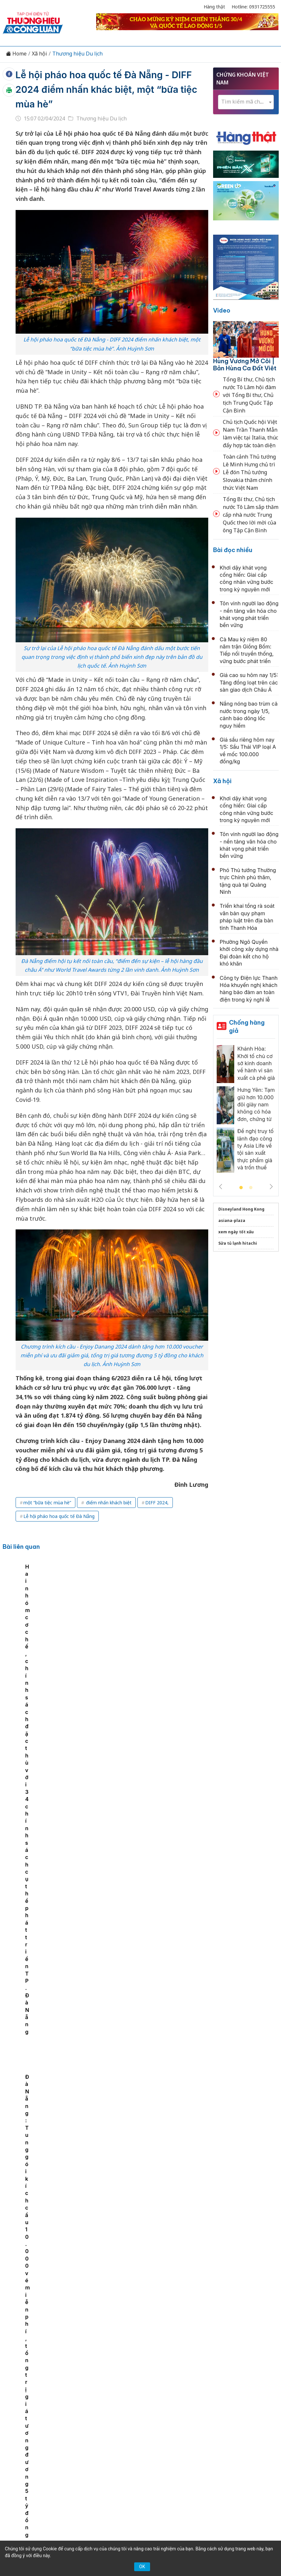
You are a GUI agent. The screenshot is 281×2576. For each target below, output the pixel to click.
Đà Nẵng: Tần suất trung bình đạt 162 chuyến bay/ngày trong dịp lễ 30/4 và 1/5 (153, 2269)
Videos (163, 2428)
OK (142, 2566)
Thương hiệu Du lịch (77, 54)
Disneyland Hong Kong (241, 1209)
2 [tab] (251, 1188)
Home (16, 54)
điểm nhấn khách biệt (108, 1502)
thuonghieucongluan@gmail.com (132, 2484)
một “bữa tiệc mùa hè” (47, 1502)
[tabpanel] (40, 1610)
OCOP (240, 2416)
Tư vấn (118, 2428)
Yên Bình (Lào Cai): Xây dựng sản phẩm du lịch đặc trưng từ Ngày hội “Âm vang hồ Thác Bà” (156, 1841)
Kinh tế (66, 2416)
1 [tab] (241, 1188)
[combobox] (246, 102)
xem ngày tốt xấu (236, 1232)
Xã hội (39, 54)
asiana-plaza (231, 1220)
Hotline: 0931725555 (253, 7)
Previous (220, 1186)
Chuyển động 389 (142, 2416)
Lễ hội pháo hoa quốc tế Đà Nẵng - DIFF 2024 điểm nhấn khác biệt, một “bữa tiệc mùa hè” (106, 89)
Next (271, 1186)
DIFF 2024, (157, 1502)
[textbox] (246, 101)
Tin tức (42, 2416)
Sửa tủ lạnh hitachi (237, 1243)
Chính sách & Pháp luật (198, 2416)
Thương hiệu (98, 2416)
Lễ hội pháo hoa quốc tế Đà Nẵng (59, 1516)
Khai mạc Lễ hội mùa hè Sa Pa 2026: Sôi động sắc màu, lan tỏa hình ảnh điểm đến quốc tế (152, 2127)
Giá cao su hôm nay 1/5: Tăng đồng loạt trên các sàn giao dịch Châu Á (249, 682)
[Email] (55, 2475)
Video (221, 310)
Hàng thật (214, 7)
